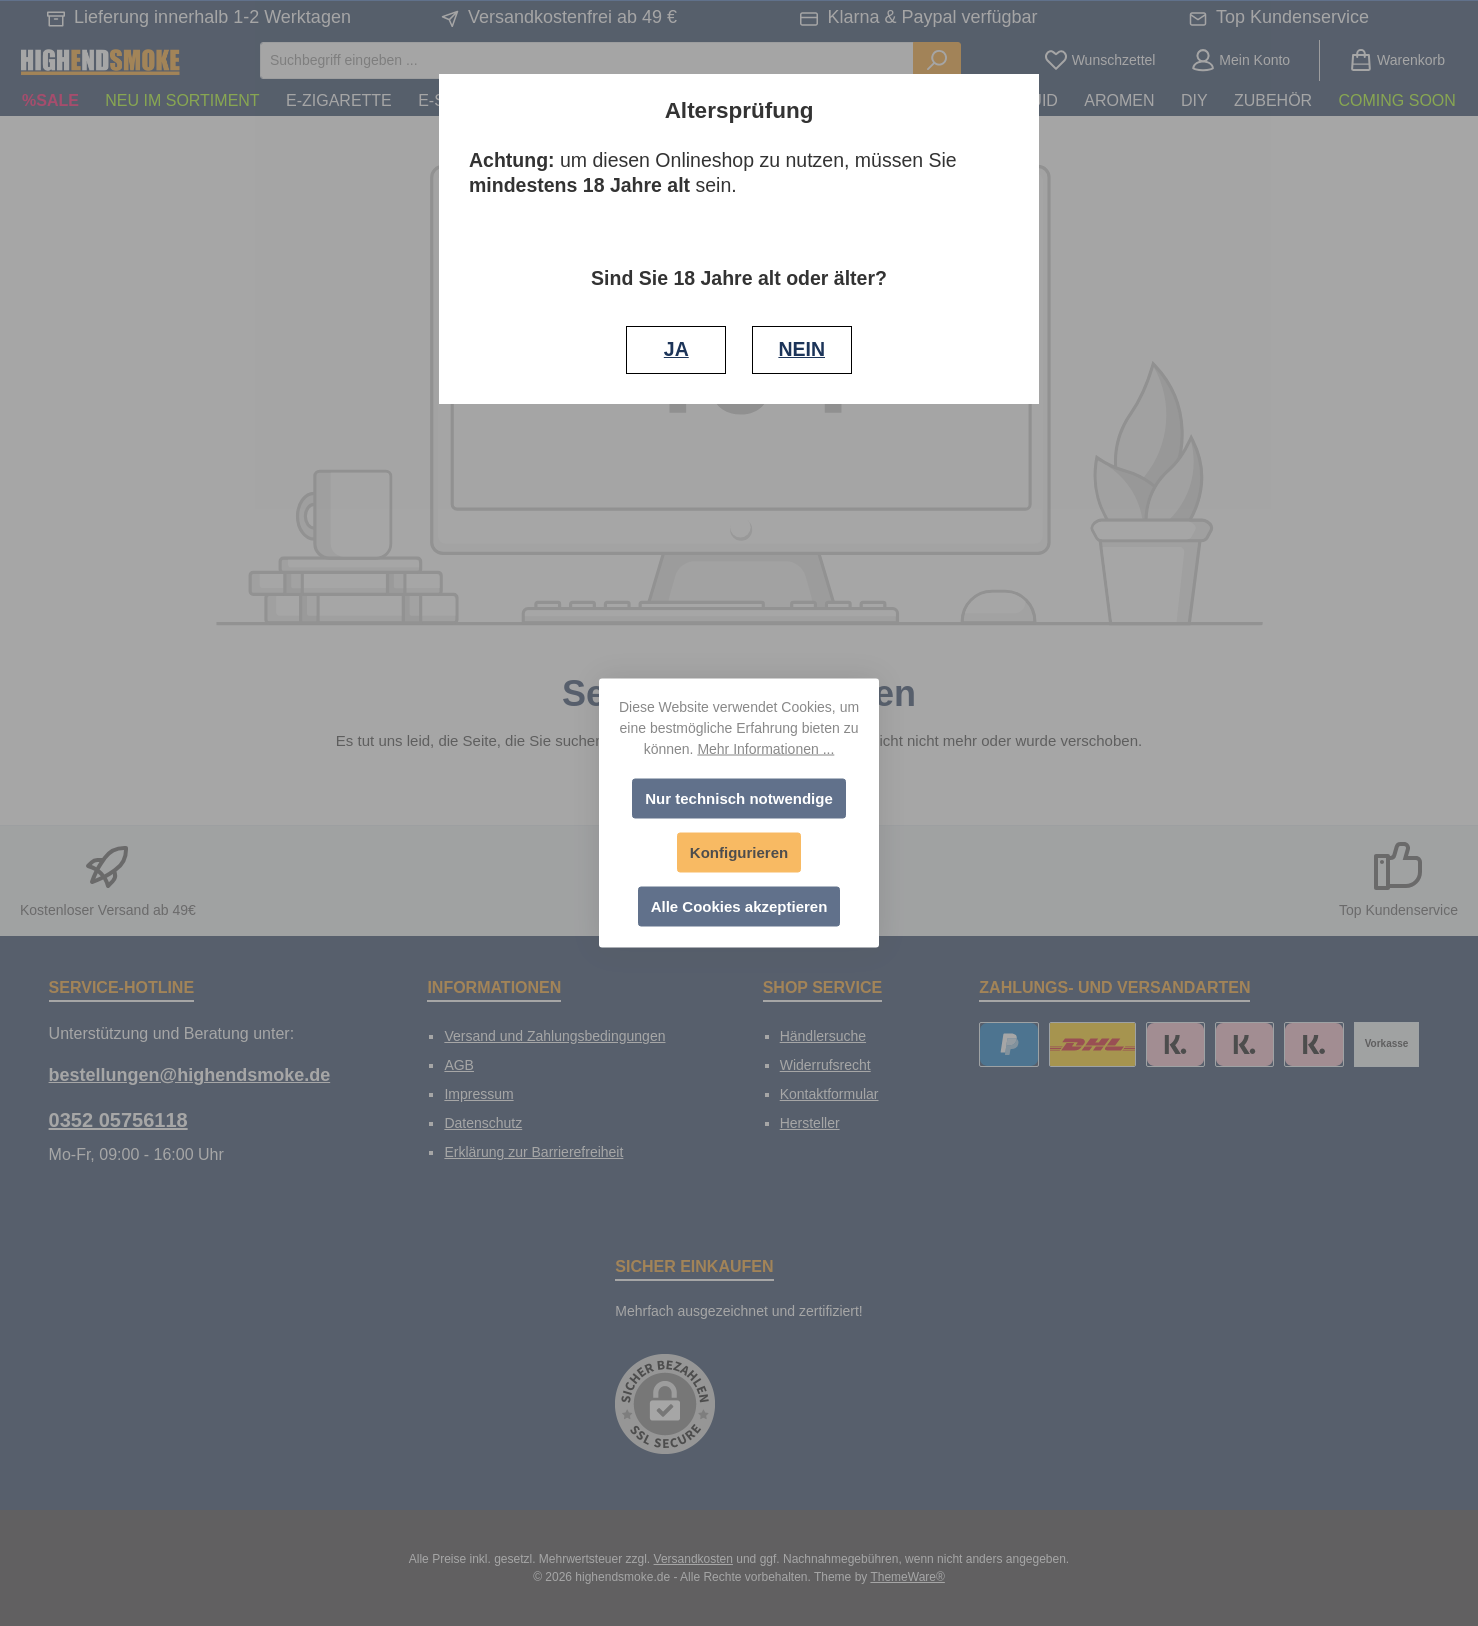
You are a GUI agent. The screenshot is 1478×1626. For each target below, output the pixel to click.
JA (676, 349)
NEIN (801, 349)
